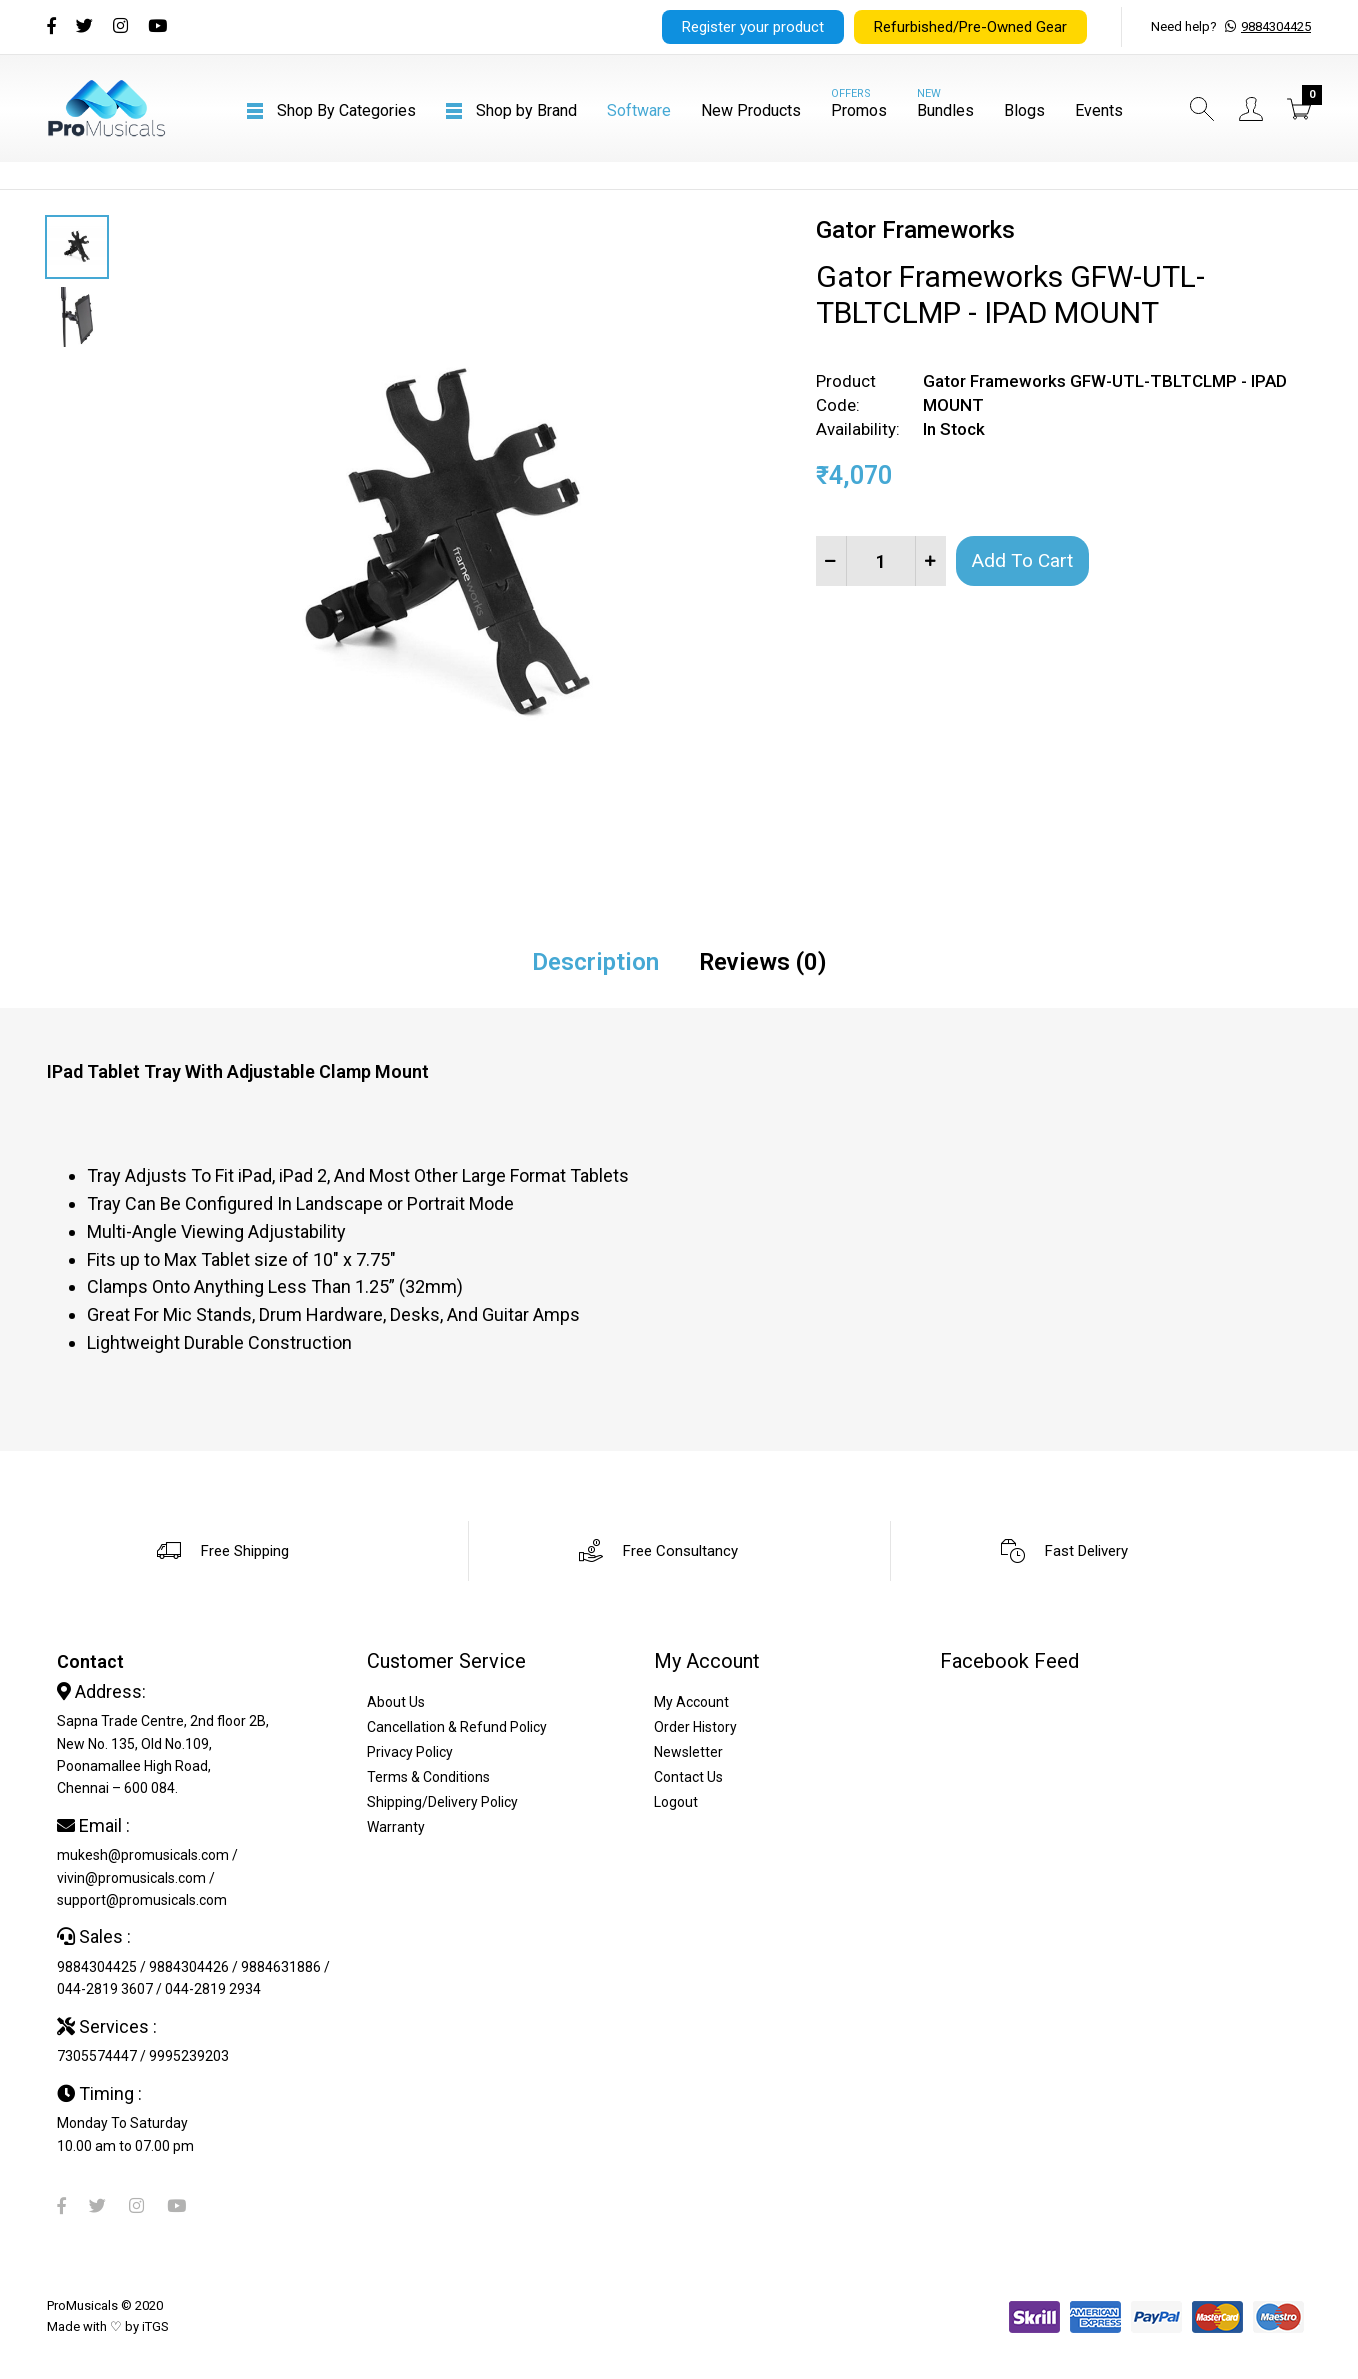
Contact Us (688, 1777)
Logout (676, 1802)
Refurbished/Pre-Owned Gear (970, 27)
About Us (396, 1702)
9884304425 (1276, 26)
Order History (695, 1727)
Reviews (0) (763, 962)
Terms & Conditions (428, 1777)
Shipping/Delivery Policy (442, 1802)
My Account (691, 1702)
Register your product (753, 27)
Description (595, 962)
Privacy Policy (410, 1752)
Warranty (396, 1827)
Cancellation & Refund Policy (457, 1727)
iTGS (155, 2326)
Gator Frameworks (915, 230)
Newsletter (688, 1752)
